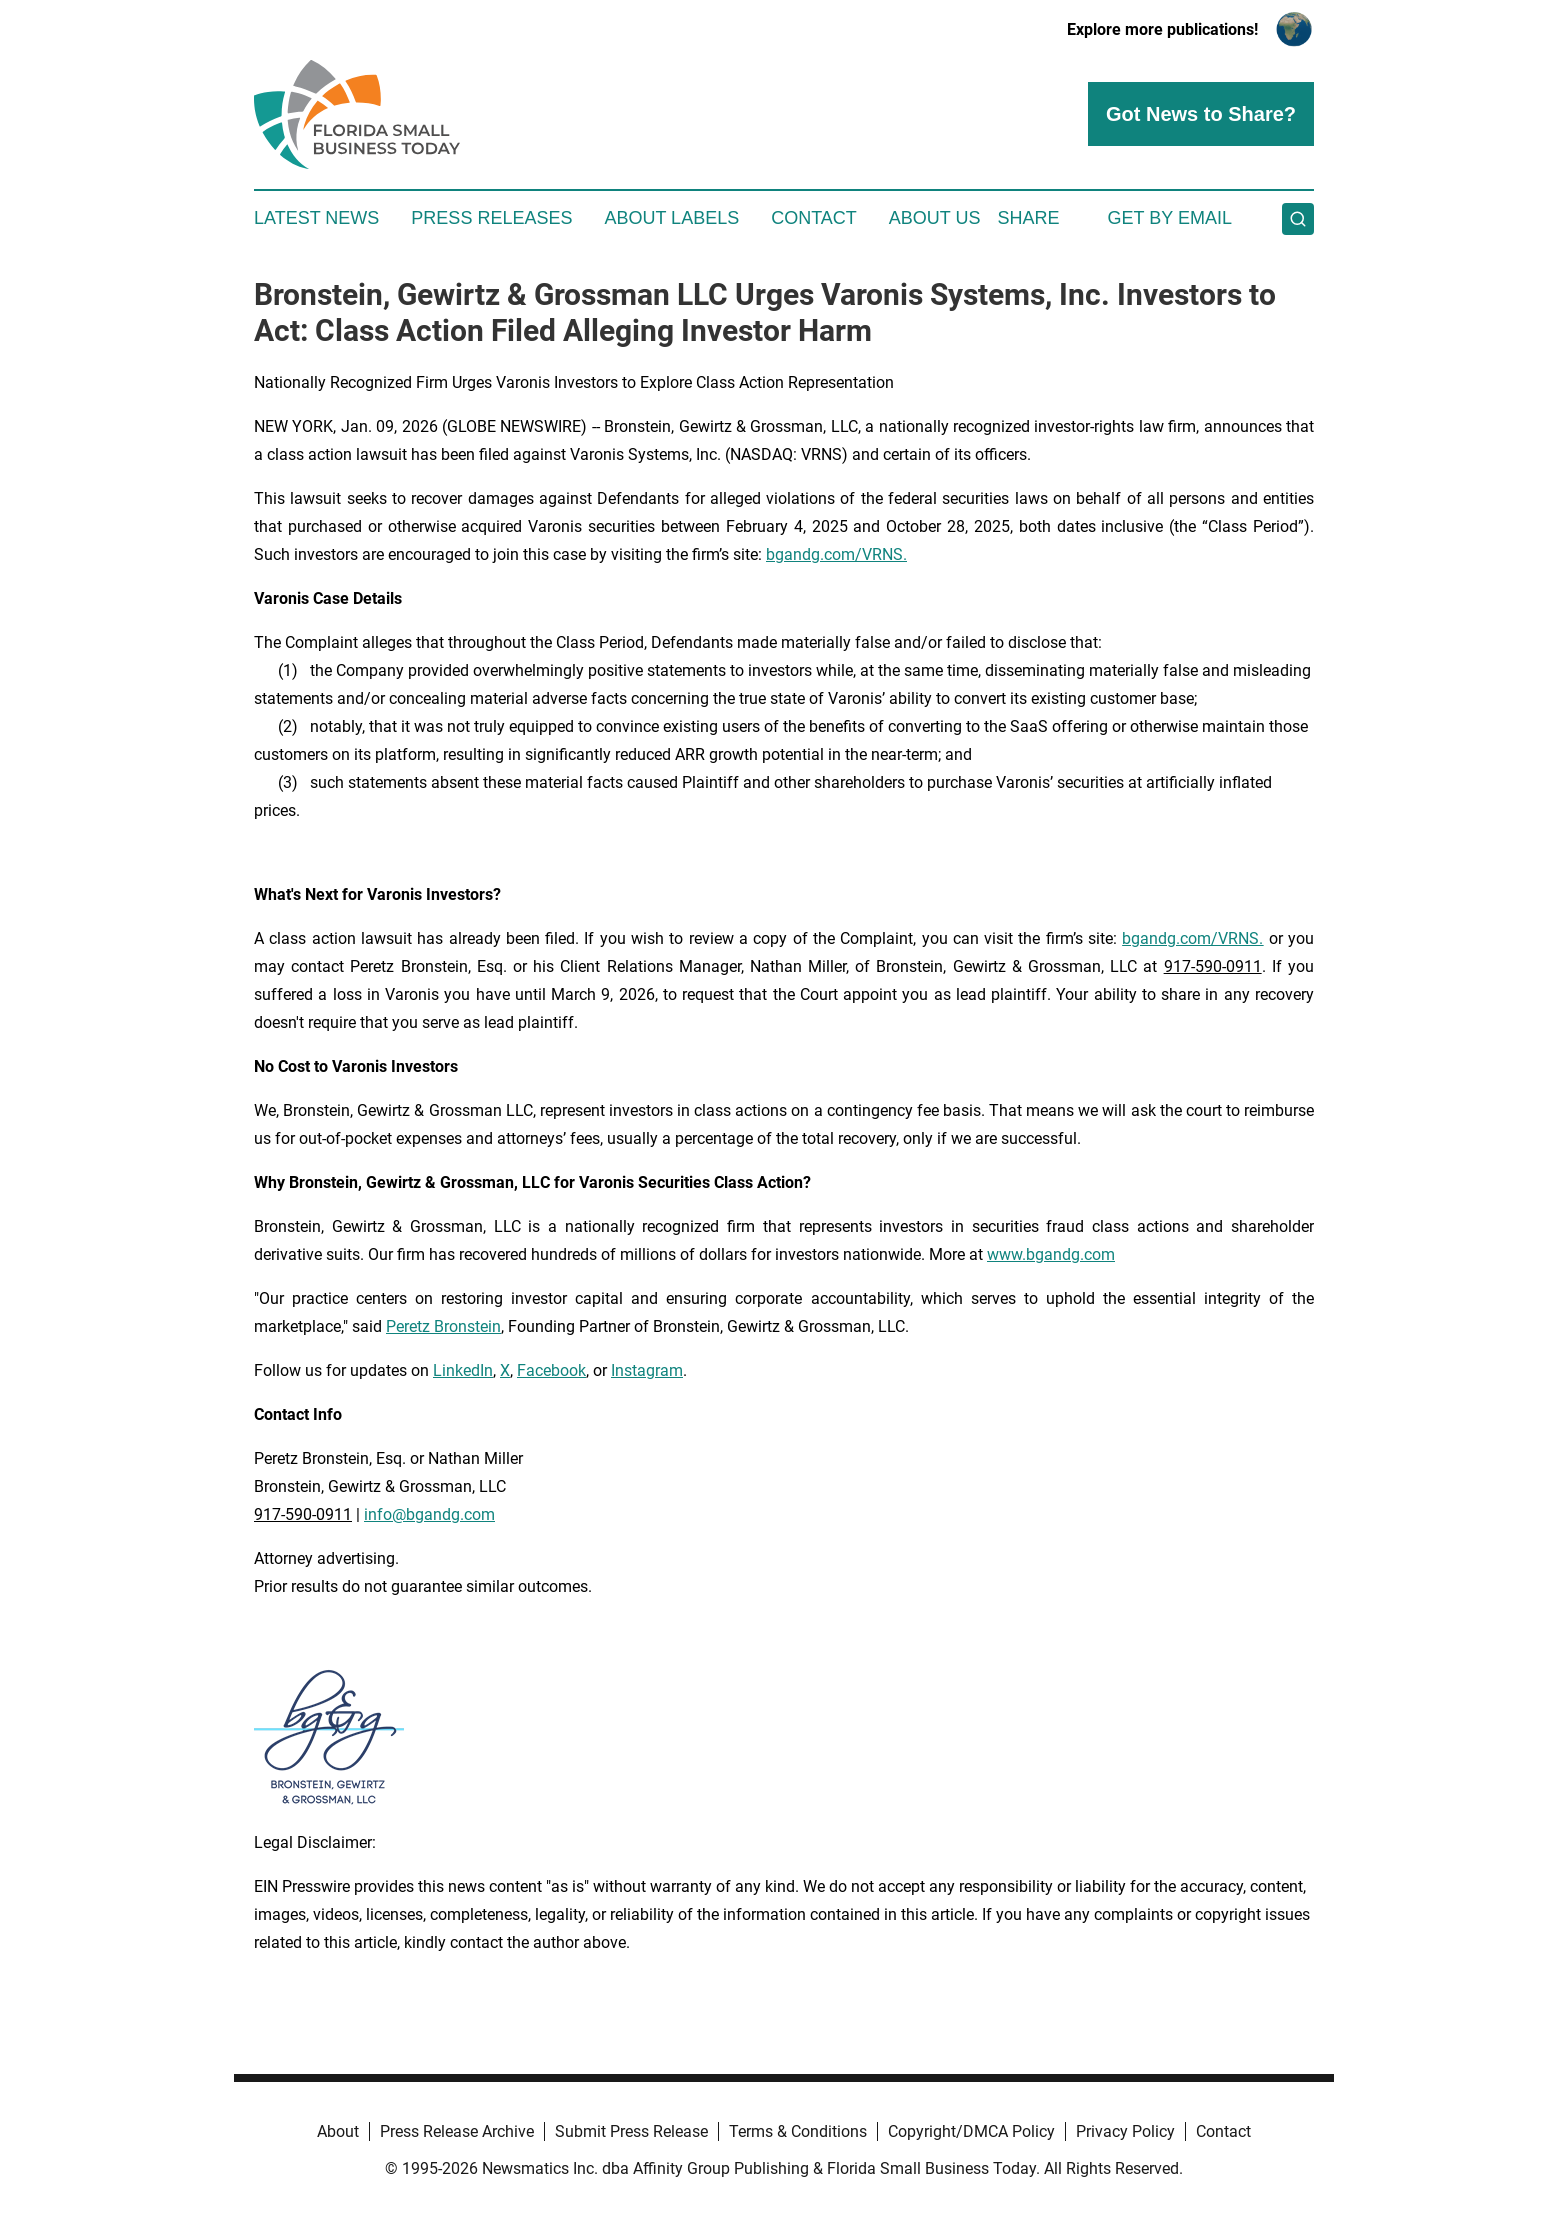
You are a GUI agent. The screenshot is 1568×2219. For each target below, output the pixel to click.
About (338, 2131)
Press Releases (491, 218)
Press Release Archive (457, 2131)
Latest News (316, 218)
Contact (814, 218)
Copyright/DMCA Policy (971, 2131)
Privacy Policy (1125, 2131)
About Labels (671, 218)
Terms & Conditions (798, 2131)
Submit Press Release (631, 2131)
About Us (935, 218)
